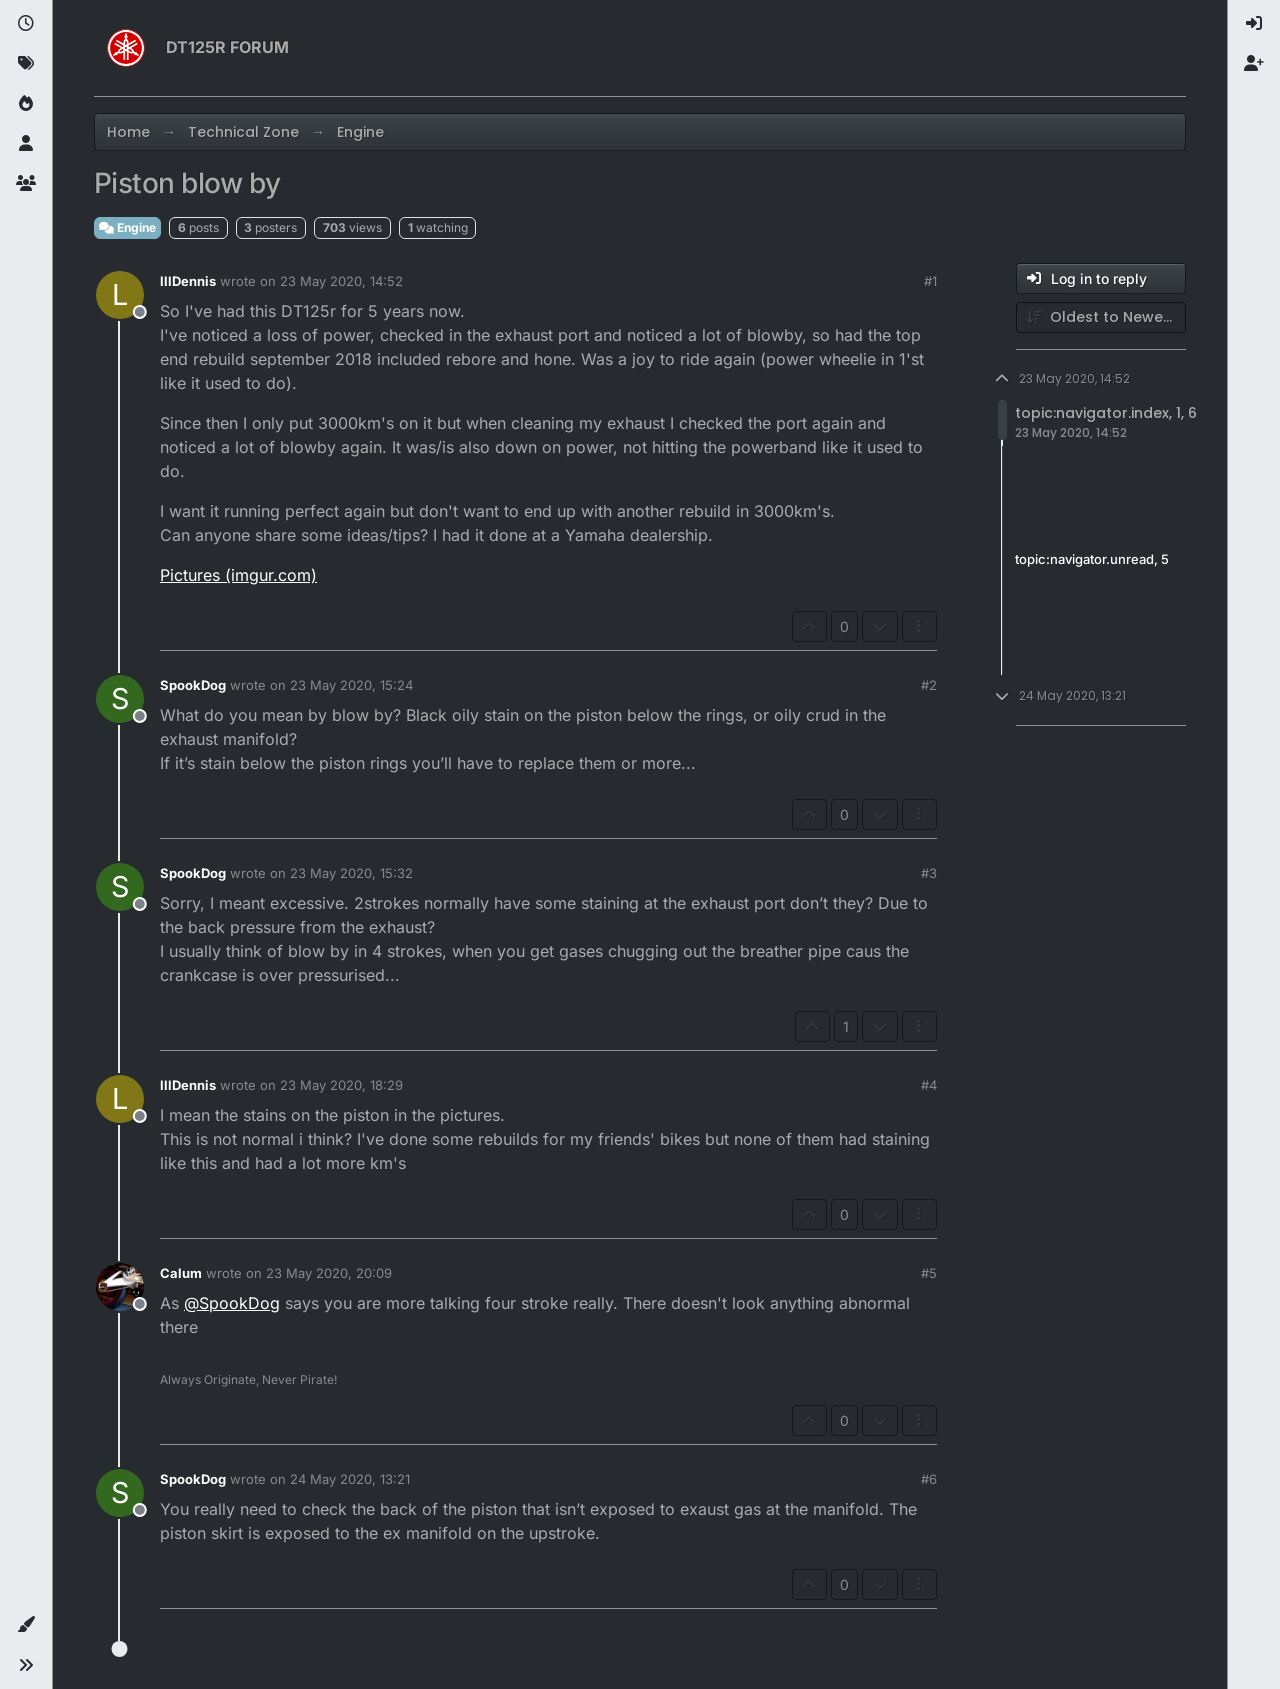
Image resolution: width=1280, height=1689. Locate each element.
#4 (929, 1085)
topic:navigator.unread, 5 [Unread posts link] (1092, 560)
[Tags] (26, 64)
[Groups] (26, 184)
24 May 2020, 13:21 (350, 1479)
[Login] (1254, 24)
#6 (929, 1479)
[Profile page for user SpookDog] (120, 699)
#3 (929, 873)
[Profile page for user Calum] (120, 1287)
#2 (929, 685)
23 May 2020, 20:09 (329, 1273)
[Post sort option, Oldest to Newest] (1101, 317)
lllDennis (188, 281)
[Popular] (26, 104)
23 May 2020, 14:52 (341, 281)
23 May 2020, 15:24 (351, 685)
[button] (26, 1625)
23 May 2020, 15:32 (351, 873)
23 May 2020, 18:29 (341, 1085)
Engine (127, 227)
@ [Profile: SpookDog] (232, 1303)
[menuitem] (1254, 24)
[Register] (1254, 64)
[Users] (26, 144)
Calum (181, 1273)
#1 (930, 281)
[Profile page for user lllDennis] (120, 295)
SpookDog (193, 685)
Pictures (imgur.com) (238, 575)
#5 (929, 1273)
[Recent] (26, 24)
